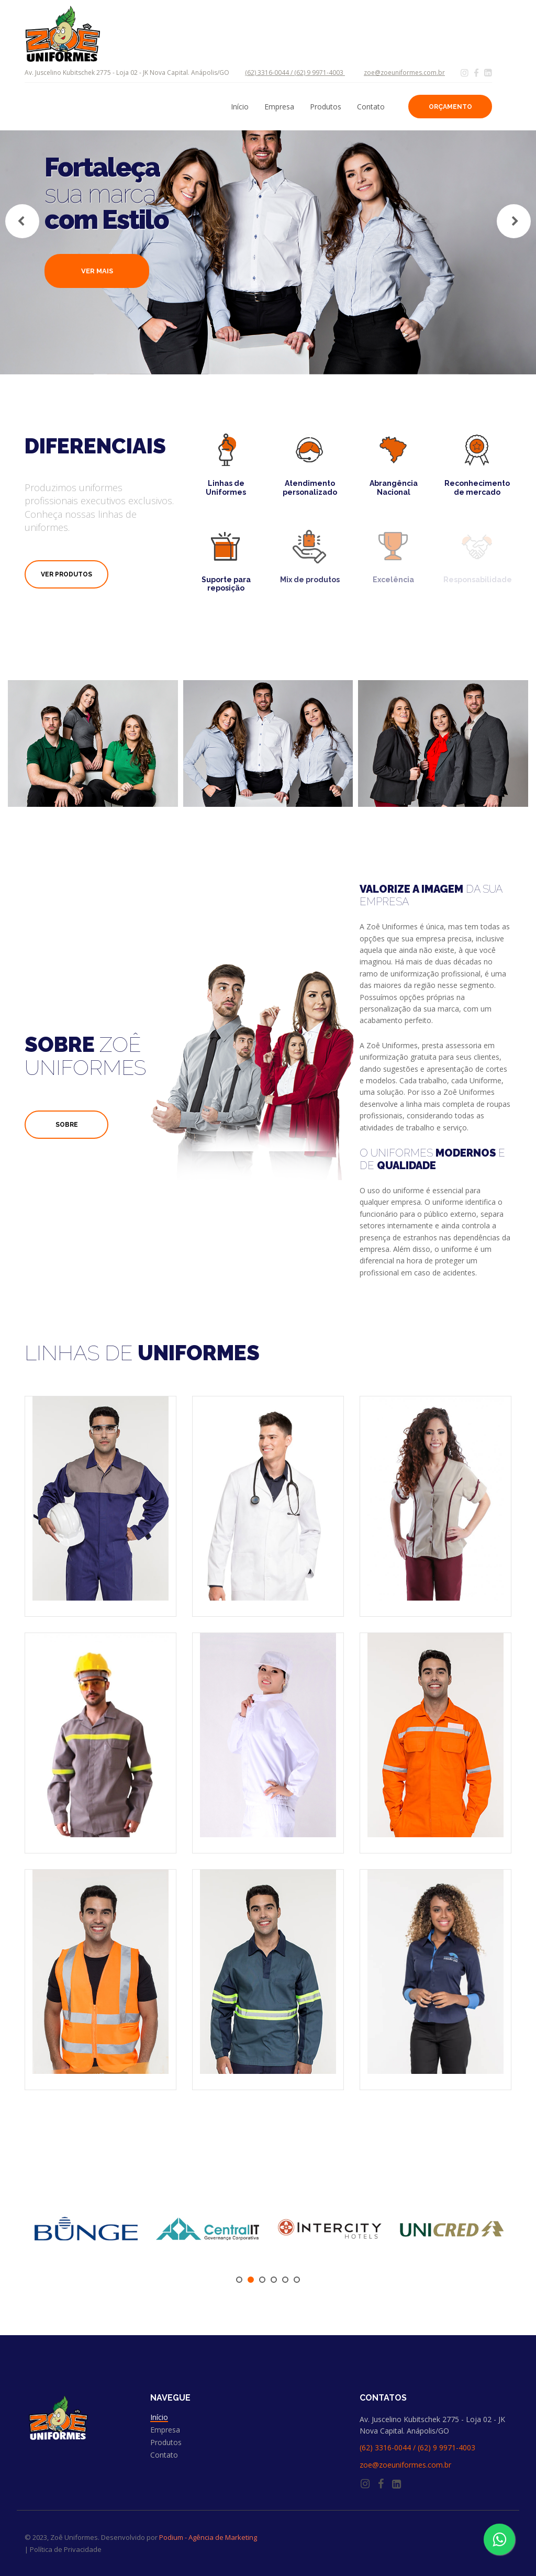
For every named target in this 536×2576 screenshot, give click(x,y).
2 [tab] (251, 2280)
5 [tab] (285, 2280)
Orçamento (450, 106)
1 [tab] (239, 2280)
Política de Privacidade (66, 2549)
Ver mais (97, 271)
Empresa (279, 106)
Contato (371, 106)
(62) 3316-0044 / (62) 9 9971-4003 (295, 72)
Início (240, 106)
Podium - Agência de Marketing (208, 2537)
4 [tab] (274, 2280)
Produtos (325, 106)
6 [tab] (297, 2280)
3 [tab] (262, 2280)
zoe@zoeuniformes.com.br (404, 72)
